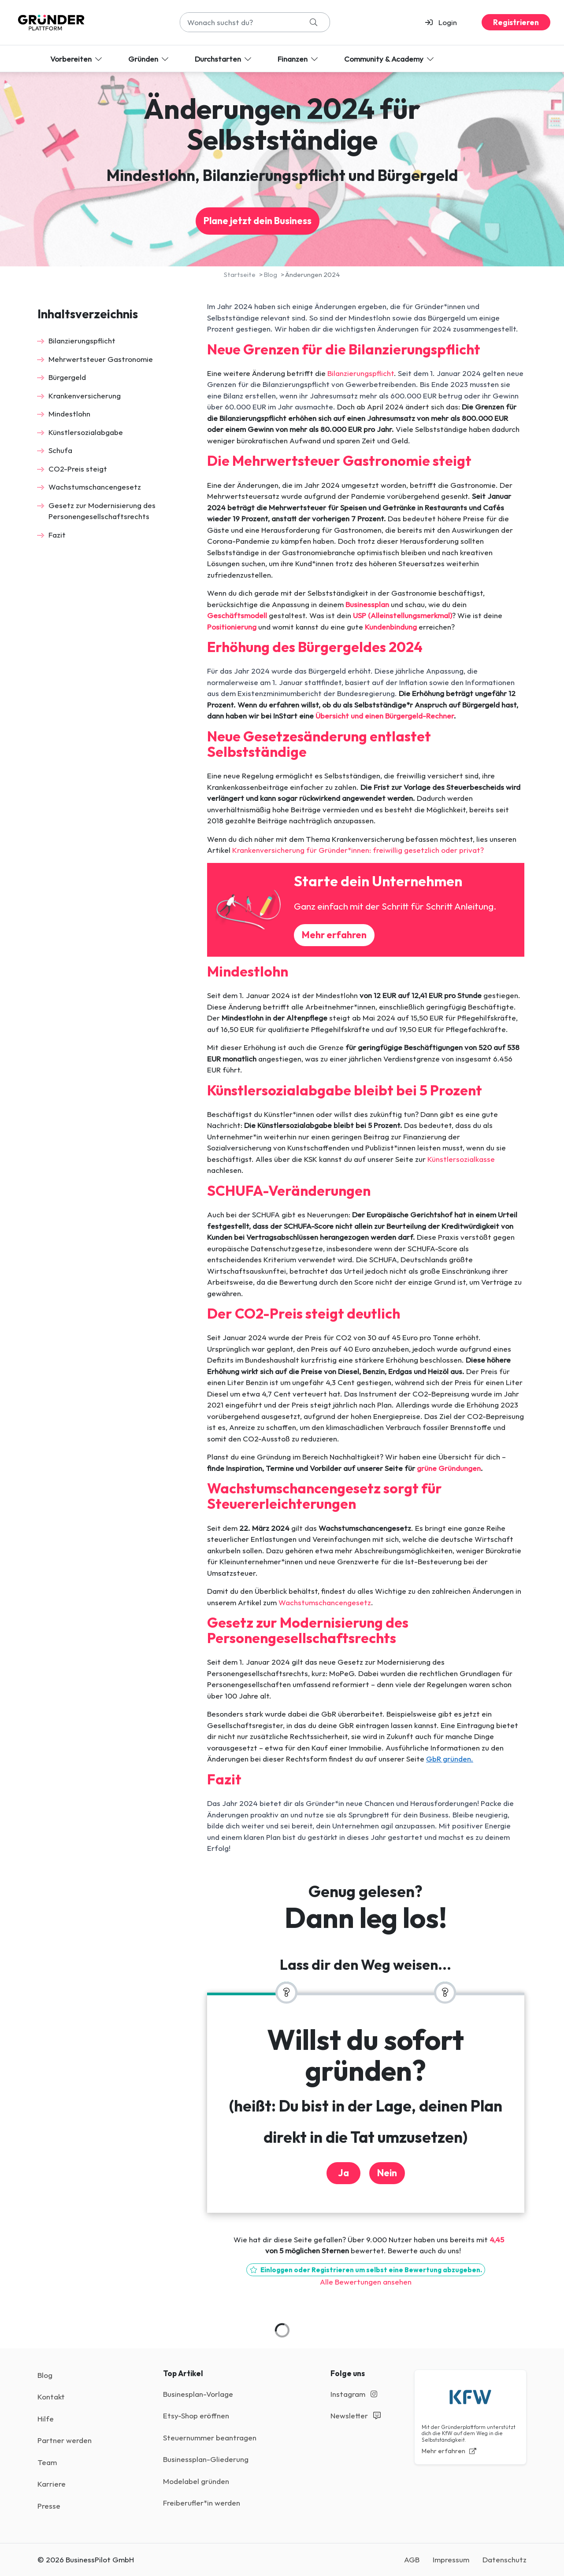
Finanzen (298, 58)
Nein (387, 2173)
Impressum (451, 2559)
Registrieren (516, 22)
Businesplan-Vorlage (198, 2394)
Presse (48, 2505)
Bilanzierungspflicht (81, 340)
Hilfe (45, 2418)
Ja (343, 2173)
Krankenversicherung (84, 395)
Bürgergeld (67, 377)
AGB (411, 2559)
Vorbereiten (77, 58)
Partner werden (64, 2440)
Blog (44, 2375)
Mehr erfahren (334, 935)
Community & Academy (389, 58)
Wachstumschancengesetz (94, 486)
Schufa (60, 450)
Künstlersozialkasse (461, 1159)
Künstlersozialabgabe (85, 432)
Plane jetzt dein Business (258, 221)
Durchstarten (224, 58)
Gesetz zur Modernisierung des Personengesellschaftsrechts (102, 511)
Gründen (149, 58)
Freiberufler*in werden (201, 2502)
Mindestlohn (69, 413)
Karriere (51, 2483)
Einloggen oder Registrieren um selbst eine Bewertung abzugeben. (365, 2270)
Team (47, 2462)
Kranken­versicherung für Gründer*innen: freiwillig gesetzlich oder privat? (358, 850)
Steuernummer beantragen (209, 2437)
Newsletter (355, 2415)
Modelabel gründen (196, 2481)
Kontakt (51, 2396)
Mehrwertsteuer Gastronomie (100, 359)
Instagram (353, 2394)
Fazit (57, 534)
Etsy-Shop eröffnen (196, 2415)
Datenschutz (504, 2559)
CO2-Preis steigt (77, 468)
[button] (444, 22)
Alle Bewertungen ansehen (366, 2281)
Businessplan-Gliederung (206, 2459)
